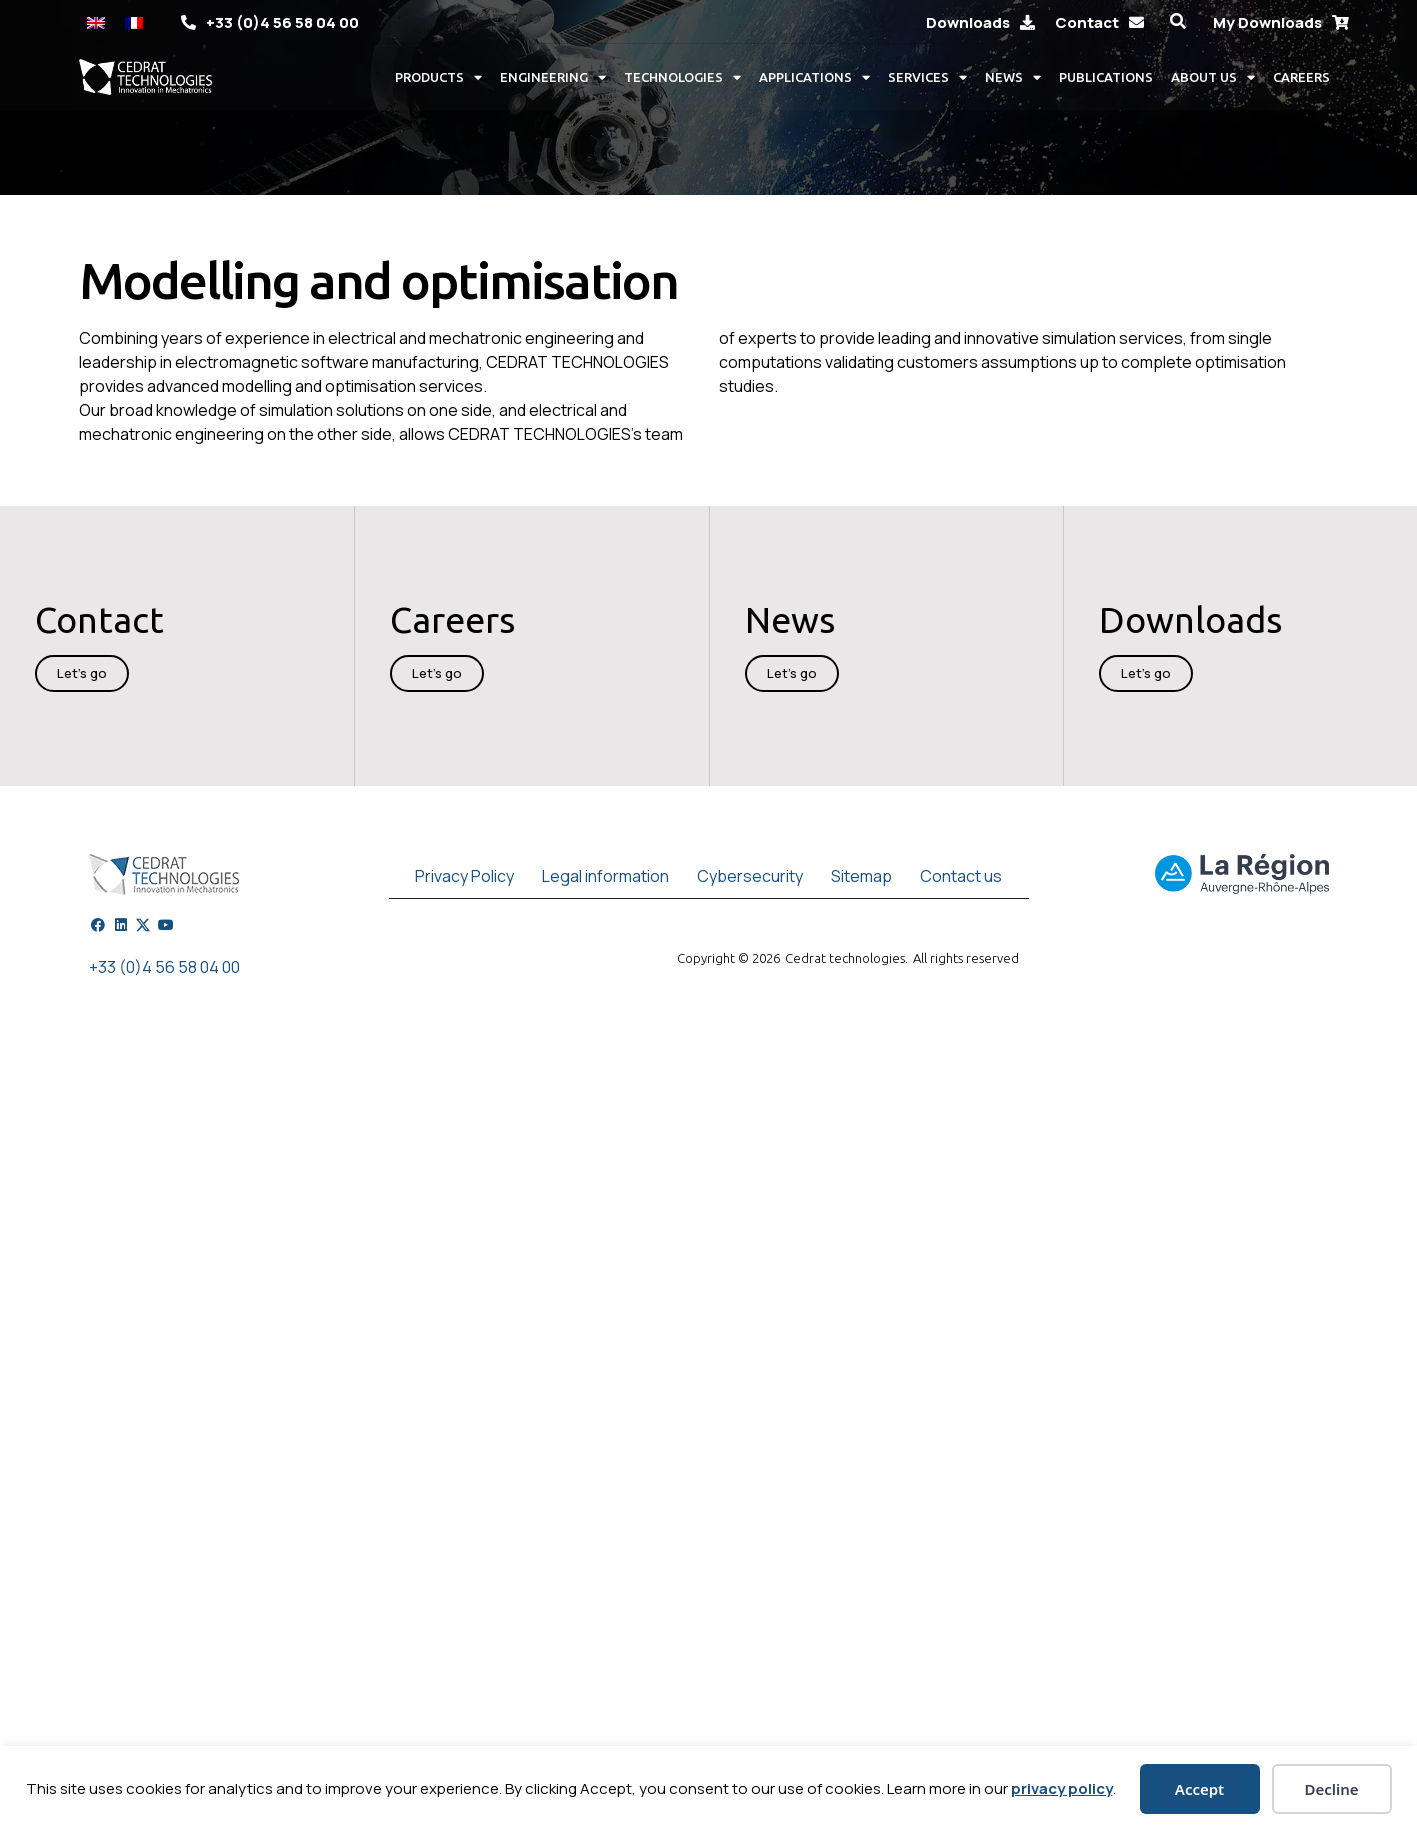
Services (927, 77)
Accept (1199, 1789)
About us (1213, 77)
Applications (814, 77)
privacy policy (1062, 1788)
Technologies (682, 77)
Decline (1331, 1789)
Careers (1301, 77)
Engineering (553, 77)
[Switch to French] (134, 21)
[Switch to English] (96, 21)
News (1013, 77)
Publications (1106, 77)
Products (438, 77)
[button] (1178, 21)
